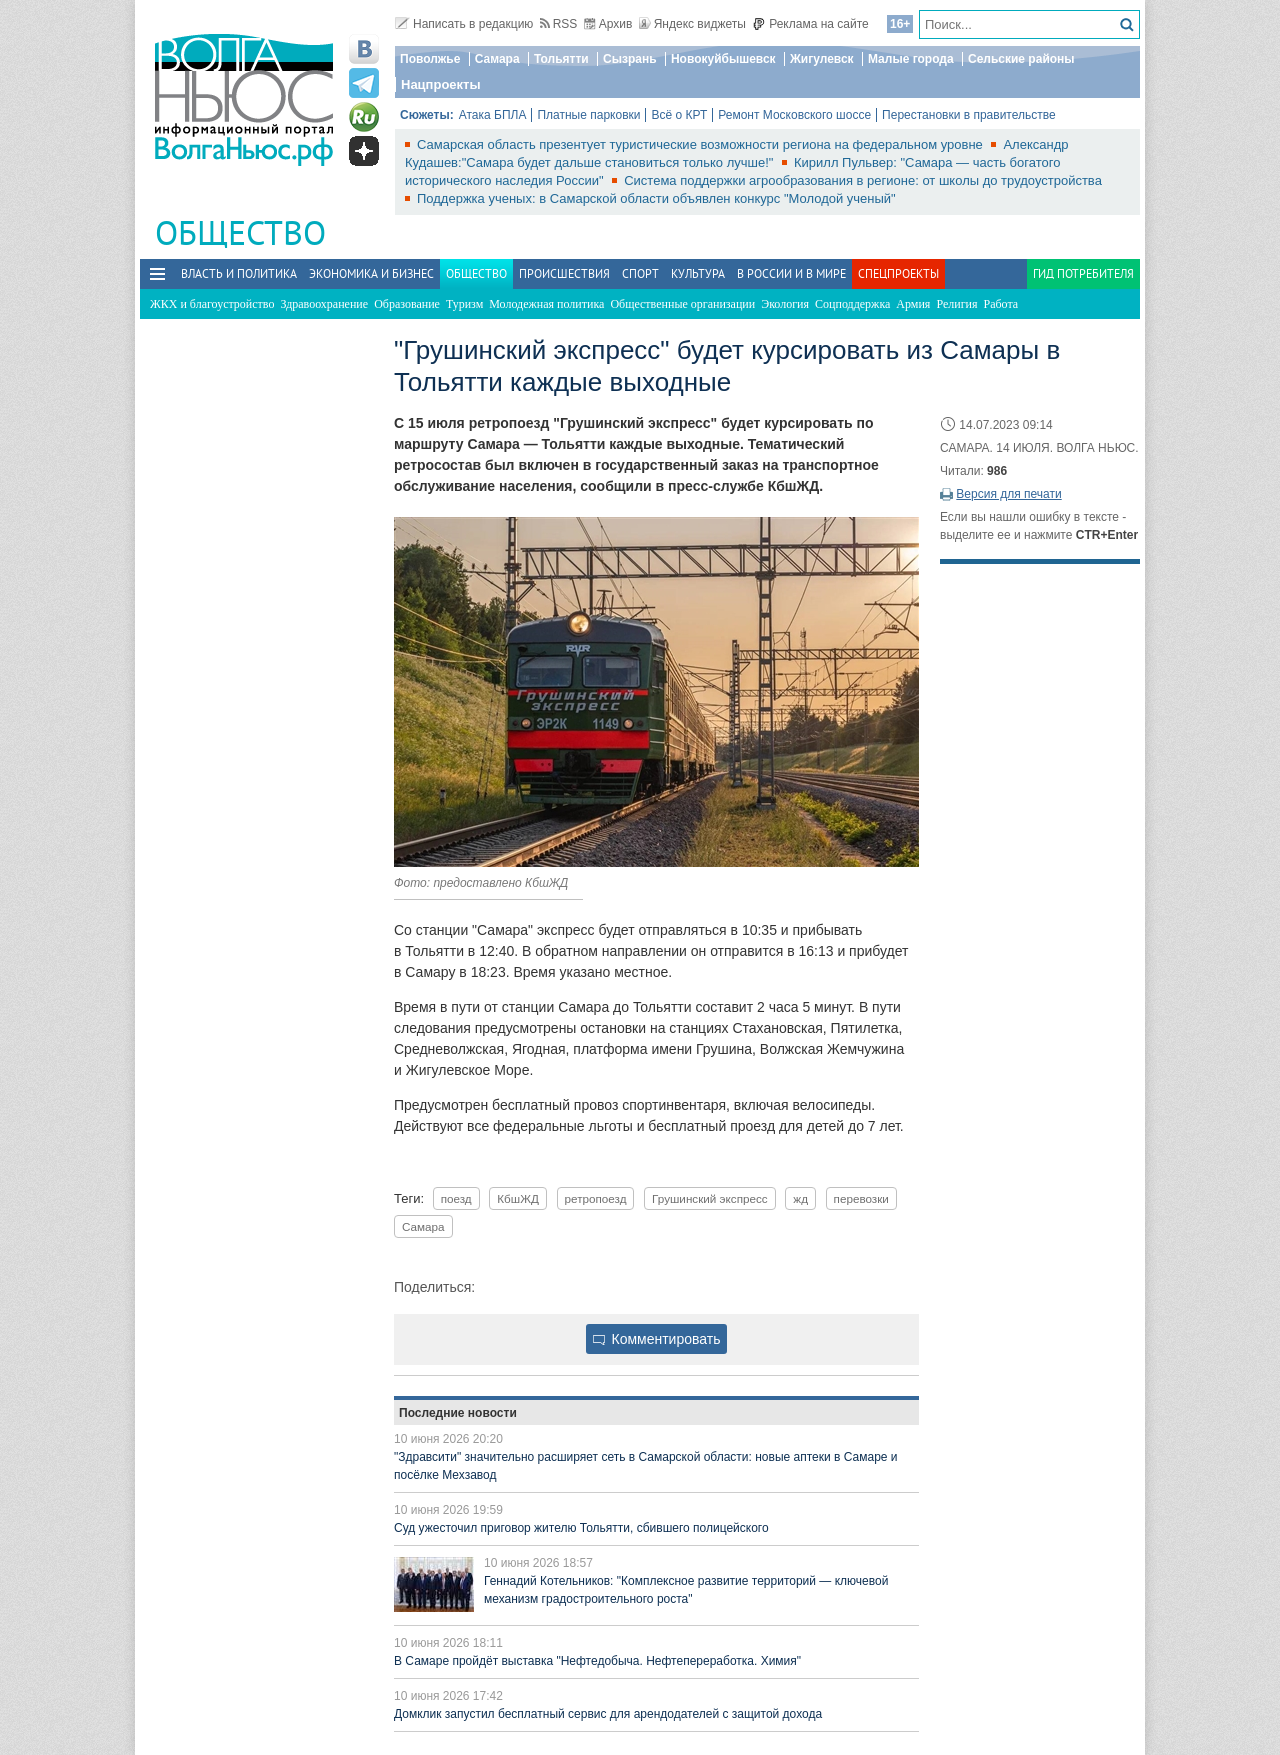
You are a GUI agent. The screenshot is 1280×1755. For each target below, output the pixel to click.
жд (800, 1198)
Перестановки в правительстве (969, 115)
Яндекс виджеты (692, 24)
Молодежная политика (546, 304)
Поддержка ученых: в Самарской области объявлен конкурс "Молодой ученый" (656, 198)
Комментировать (657, 1339)
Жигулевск (822, 59)
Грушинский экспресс (710, 1198)
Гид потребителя (1083, 273)
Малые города (911, 59)
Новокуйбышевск (723, 59)
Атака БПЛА (493, 115)
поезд (456, 1198)
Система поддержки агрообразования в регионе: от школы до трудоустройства (863, 180)
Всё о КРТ (679, 115)
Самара (497, 59)
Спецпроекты (898, 273)
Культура (698, 273)
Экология (785, 304)
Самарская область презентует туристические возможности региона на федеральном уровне (701, 144)
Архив (608, 24)
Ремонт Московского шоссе (794, 115)
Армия (913, 304)
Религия (956, 304)
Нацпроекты (441, 84)
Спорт (640, 273)
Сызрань (630, 59)
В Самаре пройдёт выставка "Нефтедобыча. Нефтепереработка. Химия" (597, 1661)
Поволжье (430, 59)
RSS (559, 24)
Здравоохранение (324, 304)
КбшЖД (518, 1198)
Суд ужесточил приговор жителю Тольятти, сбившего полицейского (581, 1528)
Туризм (464, 304)
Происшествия (564, 273)
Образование (407, 304)
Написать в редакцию (464, 24)
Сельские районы (1021, 59)
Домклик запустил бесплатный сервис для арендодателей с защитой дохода (608, 1714)
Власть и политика (239, 273)
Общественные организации (682, 304)
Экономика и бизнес (371, 273)
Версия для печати (1008, 494)
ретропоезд (596, 1198)
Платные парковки (588, 115)
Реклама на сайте (810, 24)
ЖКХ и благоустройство (212, 304)
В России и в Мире (791, 273)
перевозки (861, 1198)
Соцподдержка (852, 304)
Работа (1001, 304)
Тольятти (561, 59)
